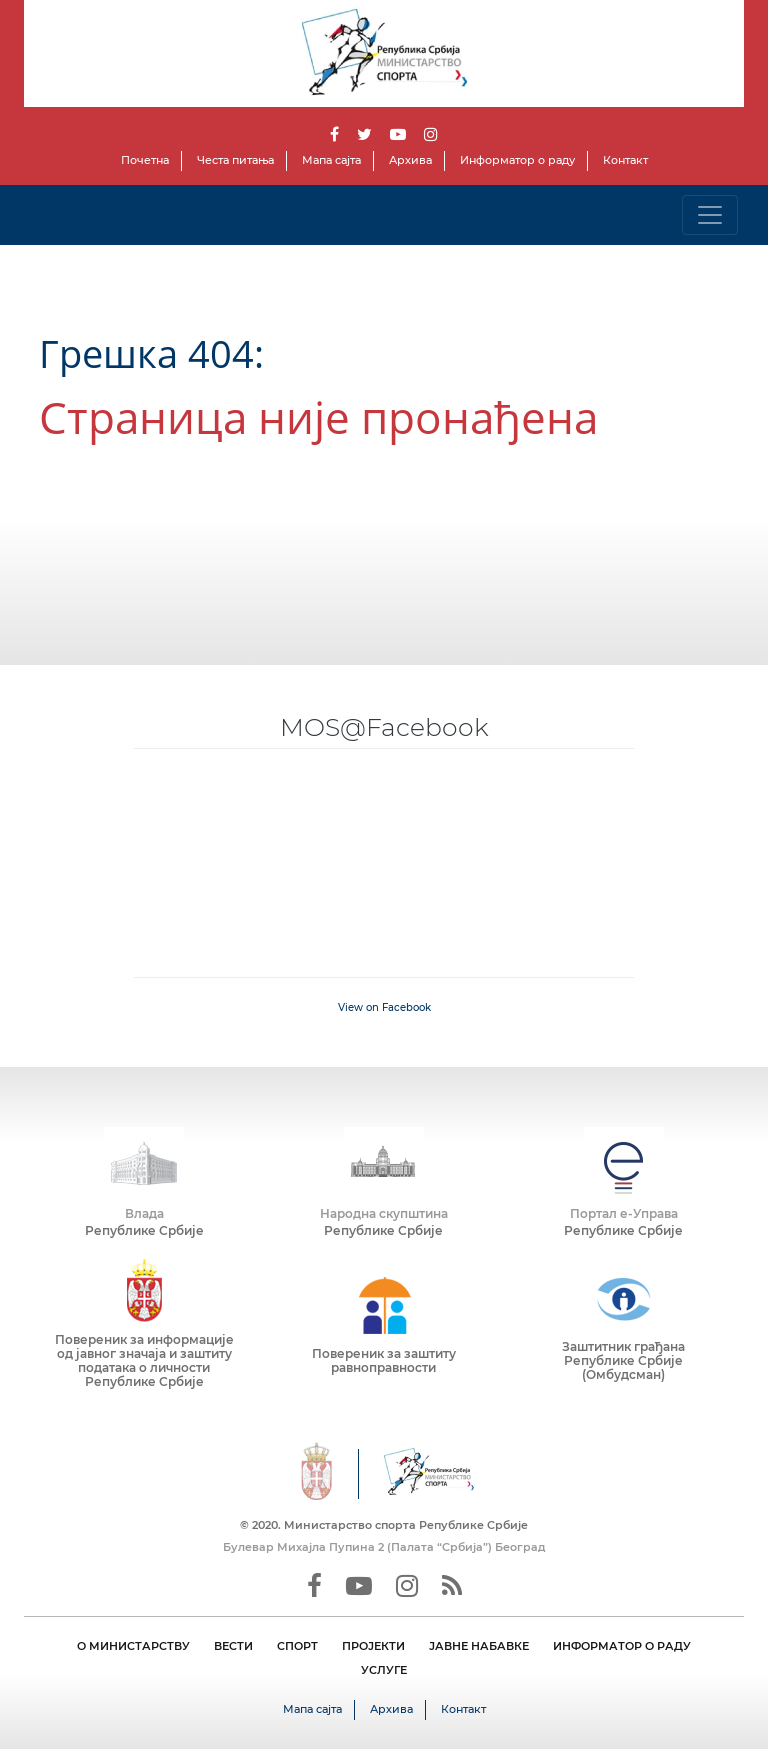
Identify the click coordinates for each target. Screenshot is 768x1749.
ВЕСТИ (233, 1646)
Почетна (145, 160)
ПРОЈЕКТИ (373, 1646)
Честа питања (235, 160)
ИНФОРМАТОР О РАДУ (622, 1646)
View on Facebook (384, 1007)
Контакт (625, 160)
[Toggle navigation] (710, 215)
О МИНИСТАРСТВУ (133, 1646)
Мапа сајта (331, 160)
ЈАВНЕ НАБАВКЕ (479, 1646)
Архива (410, 160)
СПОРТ (297, 1646)
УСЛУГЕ (384, 1670)
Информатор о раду (517, 160)
